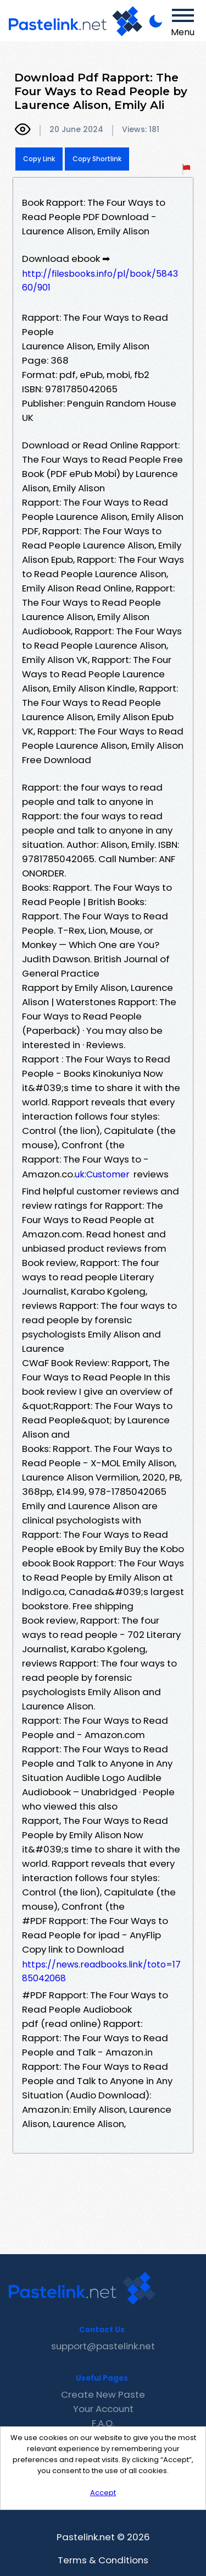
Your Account (103, 2408)
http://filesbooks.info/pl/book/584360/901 (100, 280)
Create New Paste (103, 2394)
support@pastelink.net (103, 2346)
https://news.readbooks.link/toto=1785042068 (101, 1971)
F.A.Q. (103, 2423)
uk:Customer (102, 1174)
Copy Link (39, 158)
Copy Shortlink (97, 158)
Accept (103, 2492)
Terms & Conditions (103, 2560)
